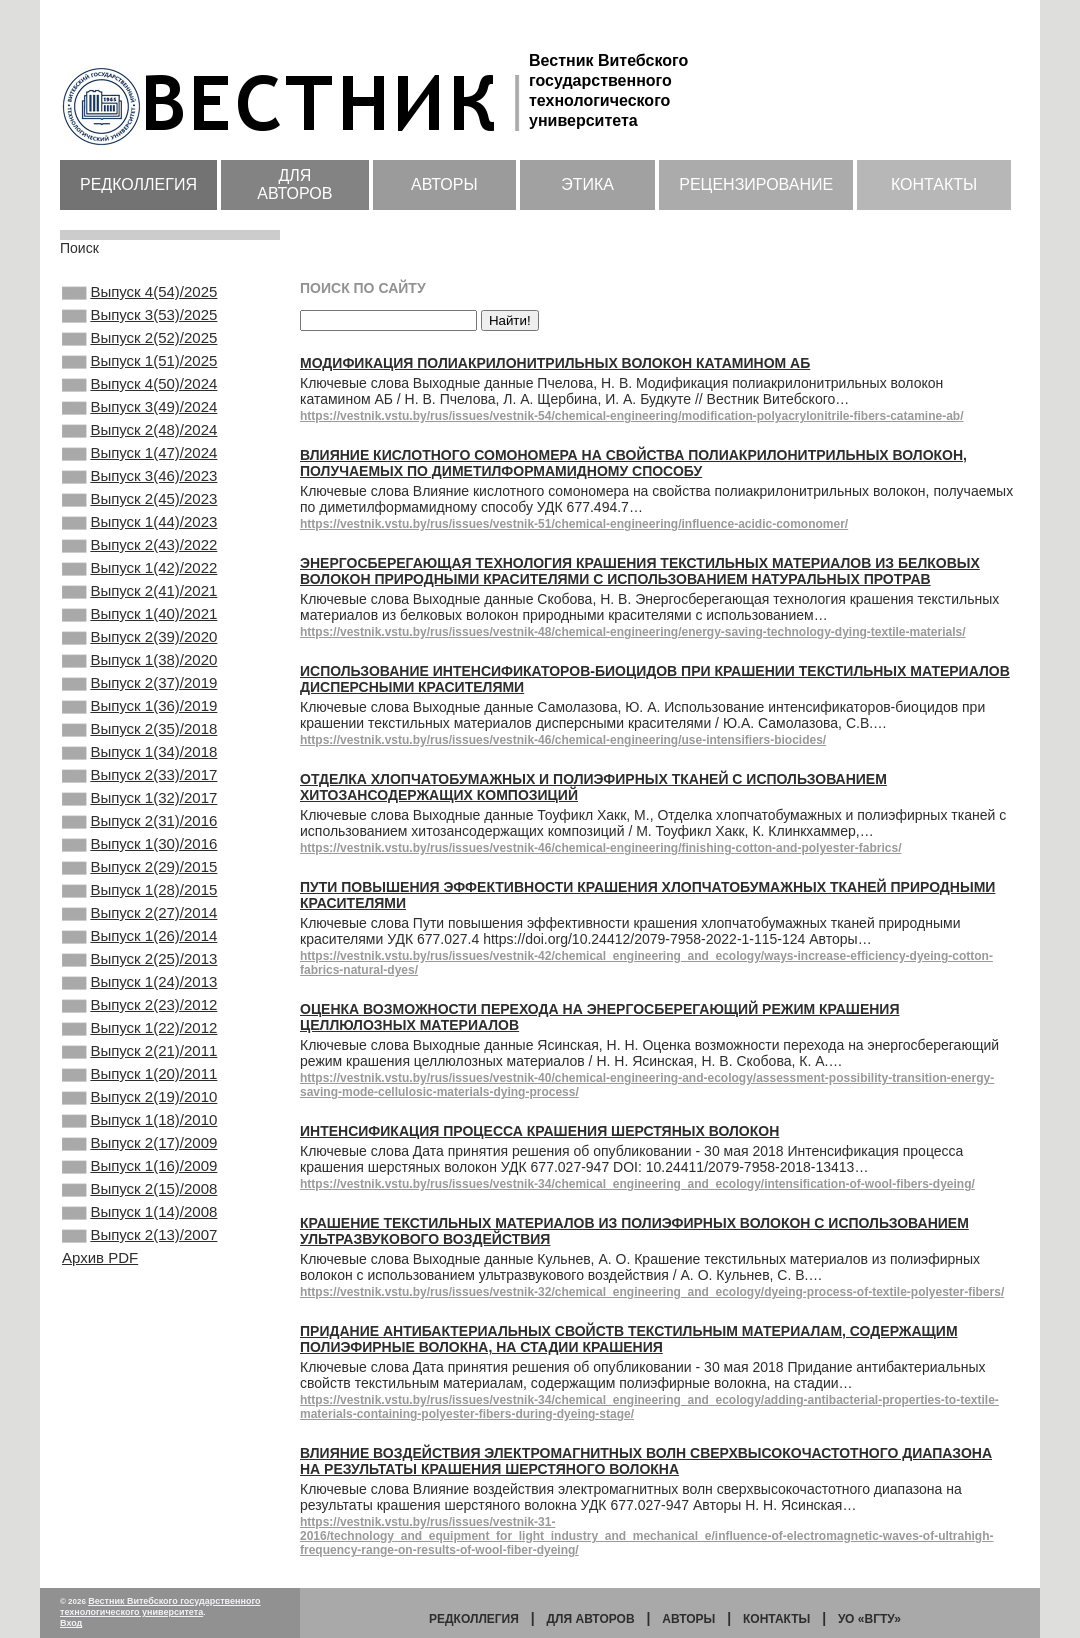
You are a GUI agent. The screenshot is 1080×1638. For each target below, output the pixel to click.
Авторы (444, 184)
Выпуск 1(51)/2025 (139, 375)
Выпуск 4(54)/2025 (139, 294)
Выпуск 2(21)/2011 (139, 1185)
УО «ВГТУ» (869, 1619)
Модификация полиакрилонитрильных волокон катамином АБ (555, 363)
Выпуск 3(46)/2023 (139, 510)
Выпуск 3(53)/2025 (139, 321)
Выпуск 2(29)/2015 (139, 969)
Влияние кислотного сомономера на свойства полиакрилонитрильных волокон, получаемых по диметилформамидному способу (633, 463)
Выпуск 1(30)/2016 (139, 942)
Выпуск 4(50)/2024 (139, 402)
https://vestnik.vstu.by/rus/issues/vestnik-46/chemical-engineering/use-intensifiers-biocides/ (563, 740)
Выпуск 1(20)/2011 (139, 1212)
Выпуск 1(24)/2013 (139, 1104)
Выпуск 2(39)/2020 (139, 699)
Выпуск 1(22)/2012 (139, 1158)
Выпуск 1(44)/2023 (139, 564)
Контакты (934, 184)
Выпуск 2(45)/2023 (139, 537)
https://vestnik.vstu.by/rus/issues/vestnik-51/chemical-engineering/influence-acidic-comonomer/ (574, 524)
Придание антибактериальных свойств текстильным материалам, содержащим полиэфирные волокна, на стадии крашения (629, 1339)
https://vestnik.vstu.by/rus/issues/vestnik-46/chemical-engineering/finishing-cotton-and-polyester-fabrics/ (600, 848)
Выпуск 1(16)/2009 (139, 1320)
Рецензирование (756, 184)
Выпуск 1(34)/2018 (139, 834)
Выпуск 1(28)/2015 (139, 996)
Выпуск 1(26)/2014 (139, 1050)
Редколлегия (138, 184)
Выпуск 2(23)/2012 (139, 1131)
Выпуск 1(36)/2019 (139, 780)
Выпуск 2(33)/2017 (139, 861)
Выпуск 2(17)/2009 (139, 1293)
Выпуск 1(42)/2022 (139, 618)
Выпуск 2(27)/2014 (139, 1023)
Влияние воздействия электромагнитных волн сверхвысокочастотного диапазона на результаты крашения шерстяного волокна (646, 1461)
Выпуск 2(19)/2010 (139, 1239)
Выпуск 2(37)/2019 (139, 753)
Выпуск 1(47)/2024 (139, 483)
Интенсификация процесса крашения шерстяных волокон (539, 1131)
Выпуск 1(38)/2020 (139, 726)
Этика (587, 184)
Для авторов (294, 184)
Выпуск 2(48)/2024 (139, 456)
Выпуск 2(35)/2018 (139, 807)
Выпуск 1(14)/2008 (139, 1374)
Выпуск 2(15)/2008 (139, 1347)
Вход (71, 1623)
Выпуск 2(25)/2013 (139, 1077)
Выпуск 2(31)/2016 (139, 915)
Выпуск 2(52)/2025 (139, 348)
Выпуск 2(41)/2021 (139, 645)
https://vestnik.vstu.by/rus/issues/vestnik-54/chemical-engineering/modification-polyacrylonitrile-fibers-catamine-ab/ (632, 416)
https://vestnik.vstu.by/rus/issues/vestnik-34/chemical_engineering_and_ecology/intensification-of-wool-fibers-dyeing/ (637, 1184)
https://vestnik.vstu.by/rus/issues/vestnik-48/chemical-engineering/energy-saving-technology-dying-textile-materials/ (633, 632)
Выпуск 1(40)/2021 (139, 672)
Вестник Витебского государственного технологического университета (160, 1606)
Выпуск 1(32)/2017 (139, 888)
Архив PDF (100, 1425)
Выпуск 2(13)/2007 (139, 1401)
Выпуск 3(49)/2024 (139, 429)
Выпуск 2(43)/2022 (139, 591)
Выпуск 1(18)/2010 (139, 1266)
